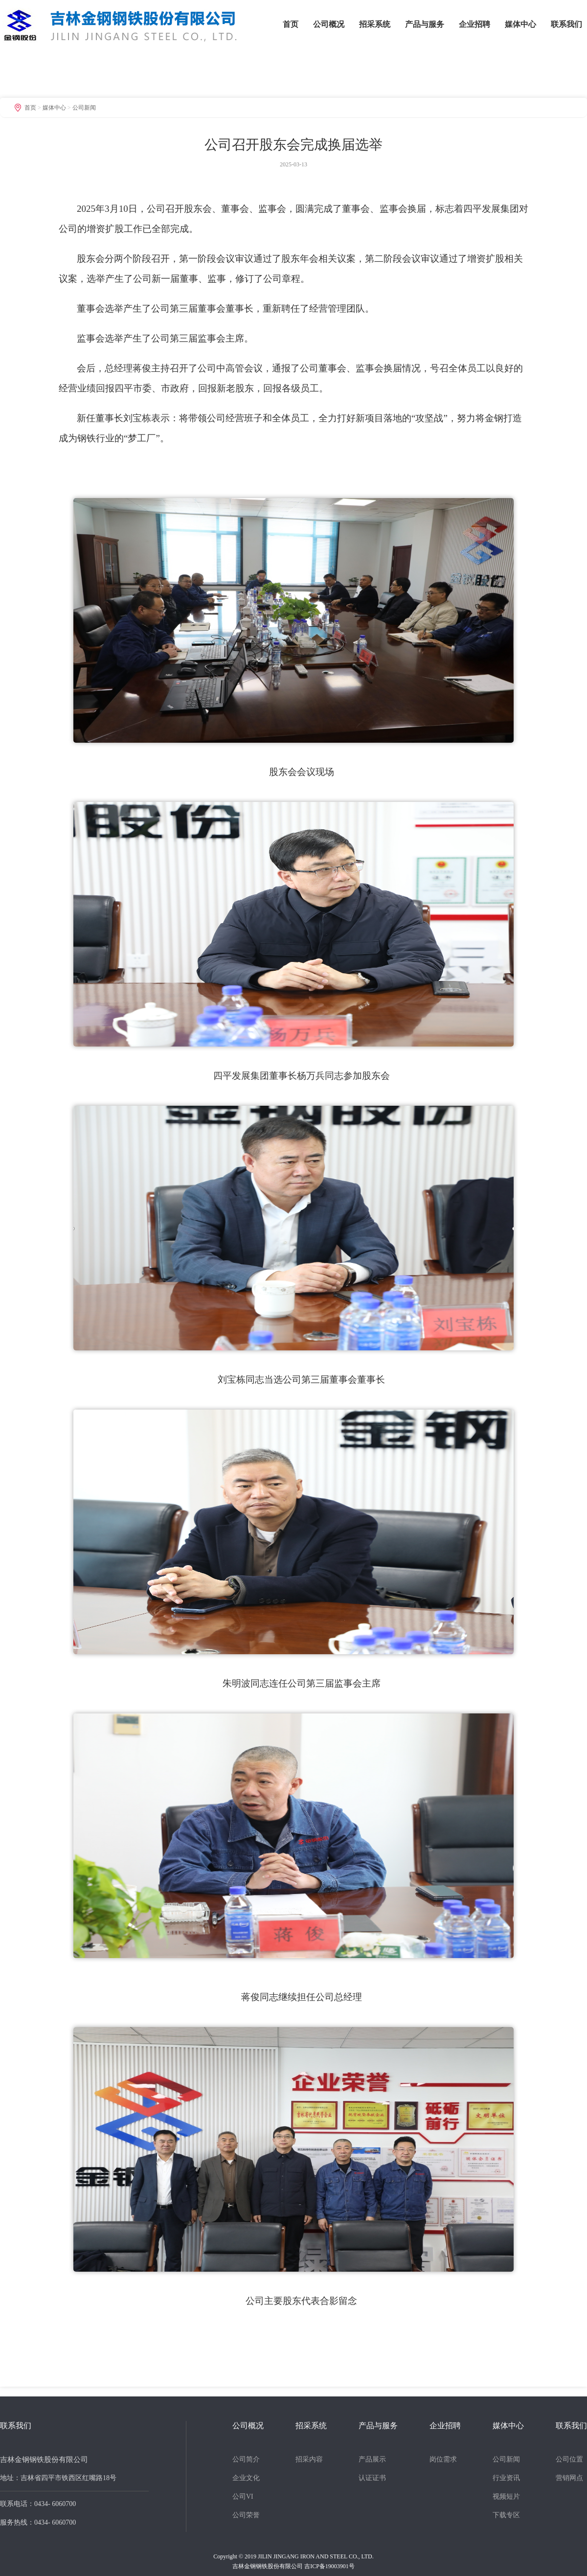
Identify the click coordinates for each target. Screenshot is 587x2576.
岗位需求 (443, 2459)
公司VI (242, 2496)
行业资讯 (506, 2478)
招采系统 (374, 24)
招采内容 (309, 2459)
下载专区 (506, 2515)
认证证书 (372, 2478)
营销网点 (569, 2478)
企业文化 (246, 2478)
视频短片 (506, 2496)
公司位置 (569, 2459)
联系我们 (566, 24)
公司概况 (328, 24)
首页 (290, 24)
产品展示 (372, 2459)
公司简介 (246, 2459)
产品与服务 (424, 24)
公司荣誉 (246, 2515)
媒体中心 (520, 24)
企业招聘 (474, 24)
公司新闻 (84, 107)
